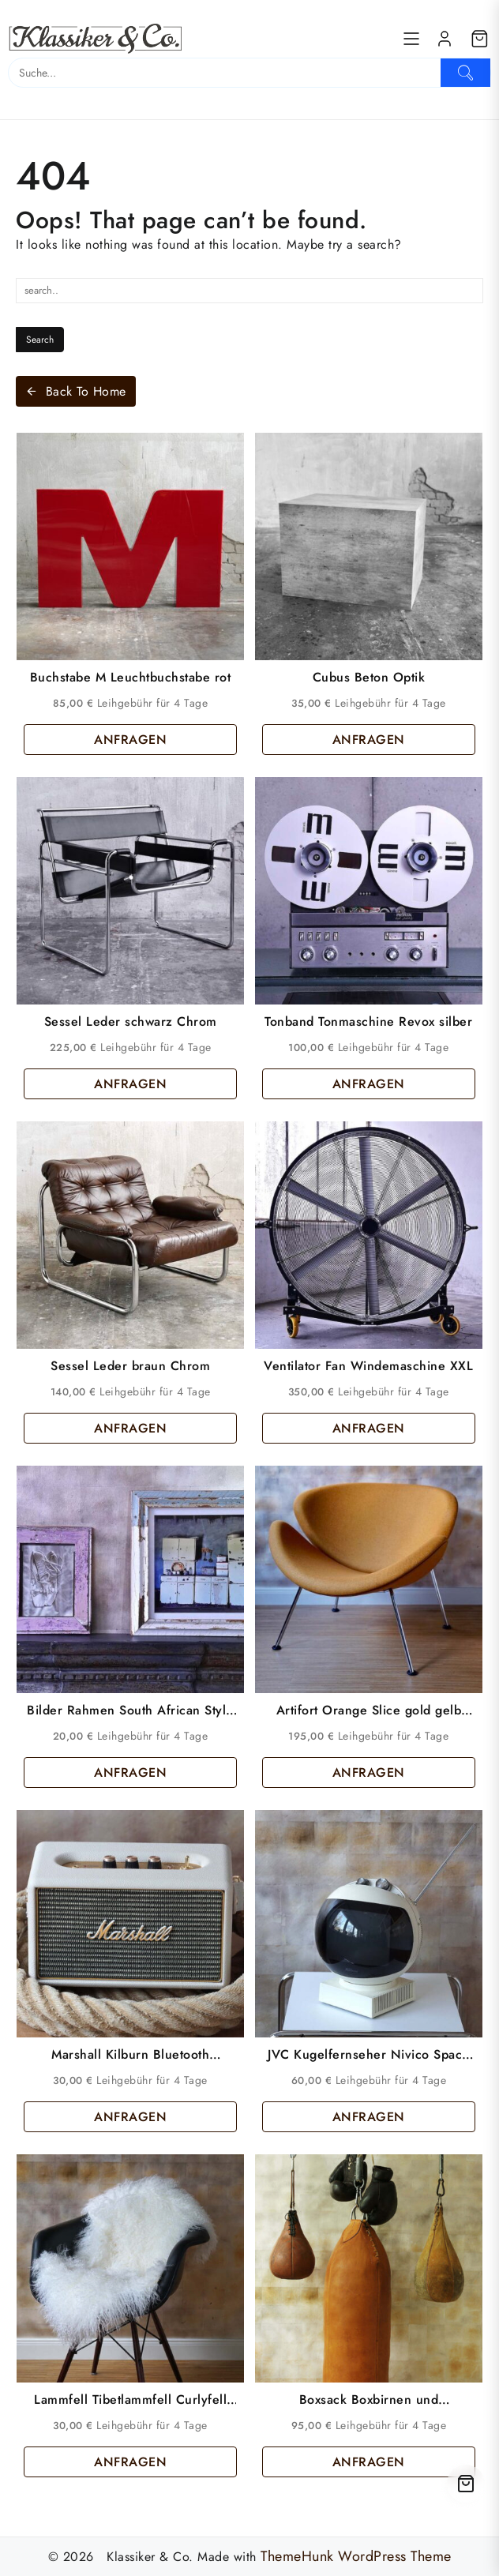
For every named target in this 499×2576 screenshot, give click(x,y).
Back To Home (75, 391)
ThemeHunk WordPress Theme (356, 2556)
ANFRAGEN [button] (130, 739)
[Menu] (411, 38)
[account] (444, 38)
